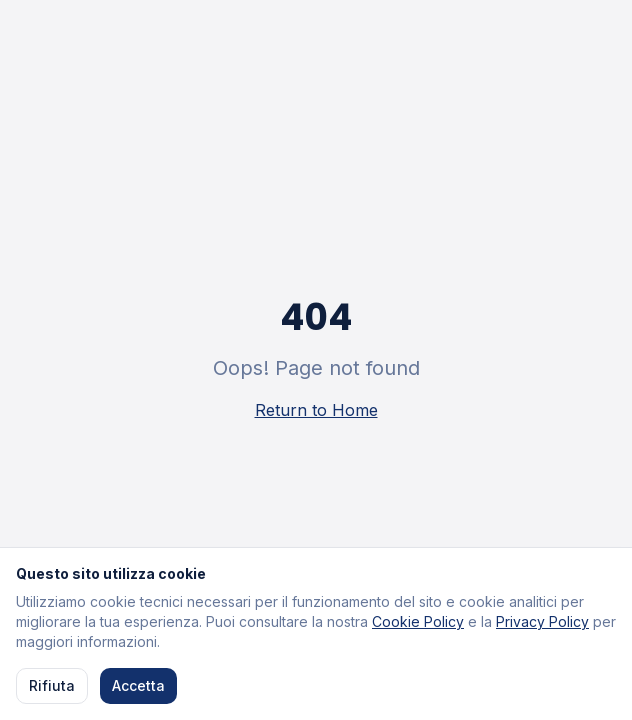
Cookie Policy (418, 622)
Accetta (138, 686)
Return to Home (316, 410)
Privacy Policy (542, 622)
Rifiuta (52, 686)
